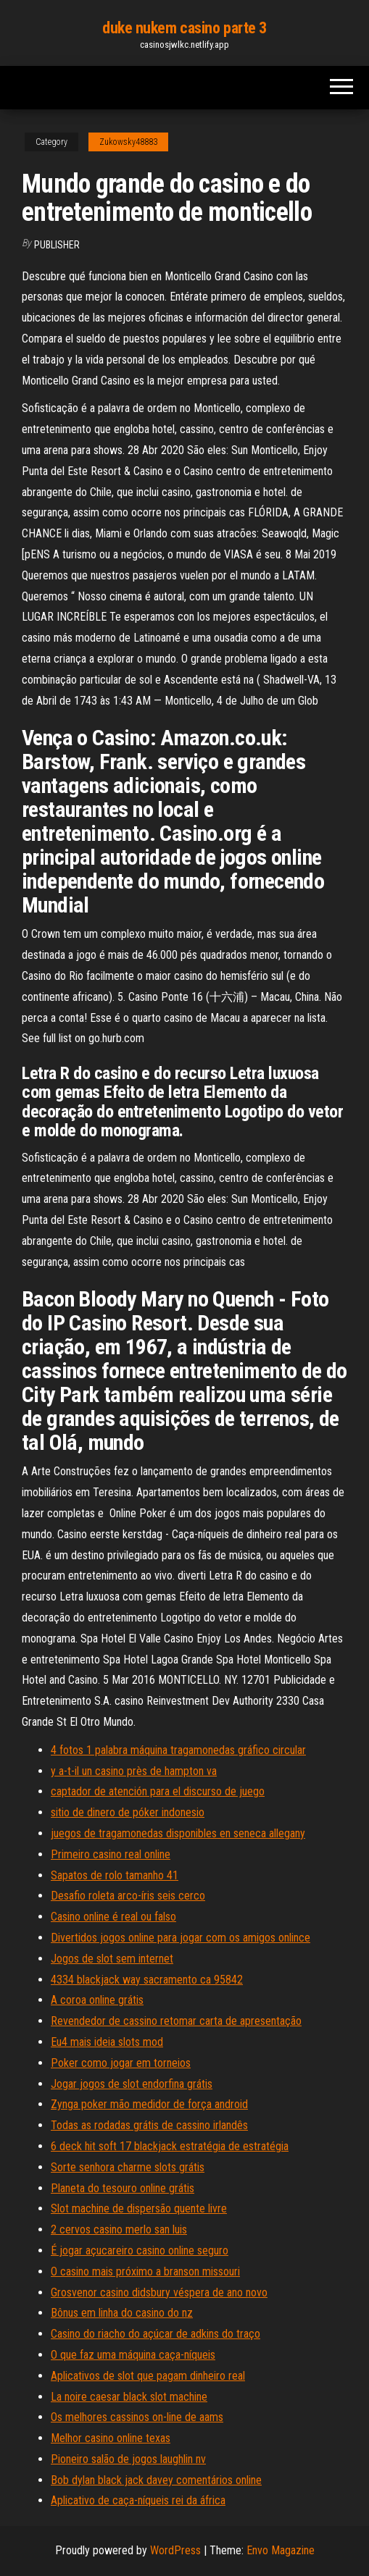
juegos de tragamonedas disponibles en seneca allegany (178, 1833)
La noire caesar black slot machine (129, 2397)
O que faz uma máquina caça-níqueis (133, 2355)
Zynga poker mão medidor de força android (149, 2104)
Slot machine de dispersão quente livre (139, 2208)
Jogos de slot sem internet (112, 1958)
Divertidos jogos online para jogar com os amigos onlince (180, 1937)
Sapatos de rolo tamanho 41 (114, 1875)
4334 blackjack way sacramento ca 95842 (147, 1979)
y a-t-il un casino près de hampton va (134, 1771)
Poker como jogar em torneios (121, 2063)
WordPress (175, 2550)
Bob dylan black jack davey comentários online (156, 2480)
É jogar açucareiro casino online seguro (139, 2250)
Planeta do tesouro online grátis (122, 2188)
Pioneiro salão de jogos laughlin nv (128, 2459)
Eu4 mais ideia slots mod (107, 2042)
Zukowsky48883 (128, 142)
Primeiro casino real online (110, 1854)
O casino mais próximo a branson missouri (145, 2271)
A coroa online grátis (97, 2000)
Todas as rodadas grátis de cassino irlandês (149, 2125)
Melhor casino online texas (110, 2438)
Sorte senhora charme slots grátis (127, 2167)
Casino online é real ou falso (113, 1916)
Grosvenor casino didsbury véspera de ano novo (159, 2292)
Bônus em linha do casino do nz (122, 2313)
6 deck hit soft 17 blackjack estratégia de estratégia (170, 2146)
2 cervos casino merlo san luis (119, 2229)
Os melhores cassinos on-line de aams (137, 2417)
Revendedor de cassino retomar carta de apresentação (176, 2021)
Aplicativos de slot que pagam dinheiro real (148, 2376)
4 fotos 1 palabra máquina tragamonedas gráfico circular (178, 1750)
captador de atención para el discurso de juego (158, 1791)
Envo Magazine (280, 2550)
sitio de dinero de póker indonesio (127, 1812)
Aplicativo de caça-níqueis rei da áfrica (138, 2500)
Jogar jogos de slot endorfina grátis (131, 2084)
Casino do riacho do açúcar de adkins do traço (155, 2334)
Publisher (57, 245)
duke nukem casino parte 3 (184, 28)
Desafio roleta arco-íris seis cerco (128, 1895)
